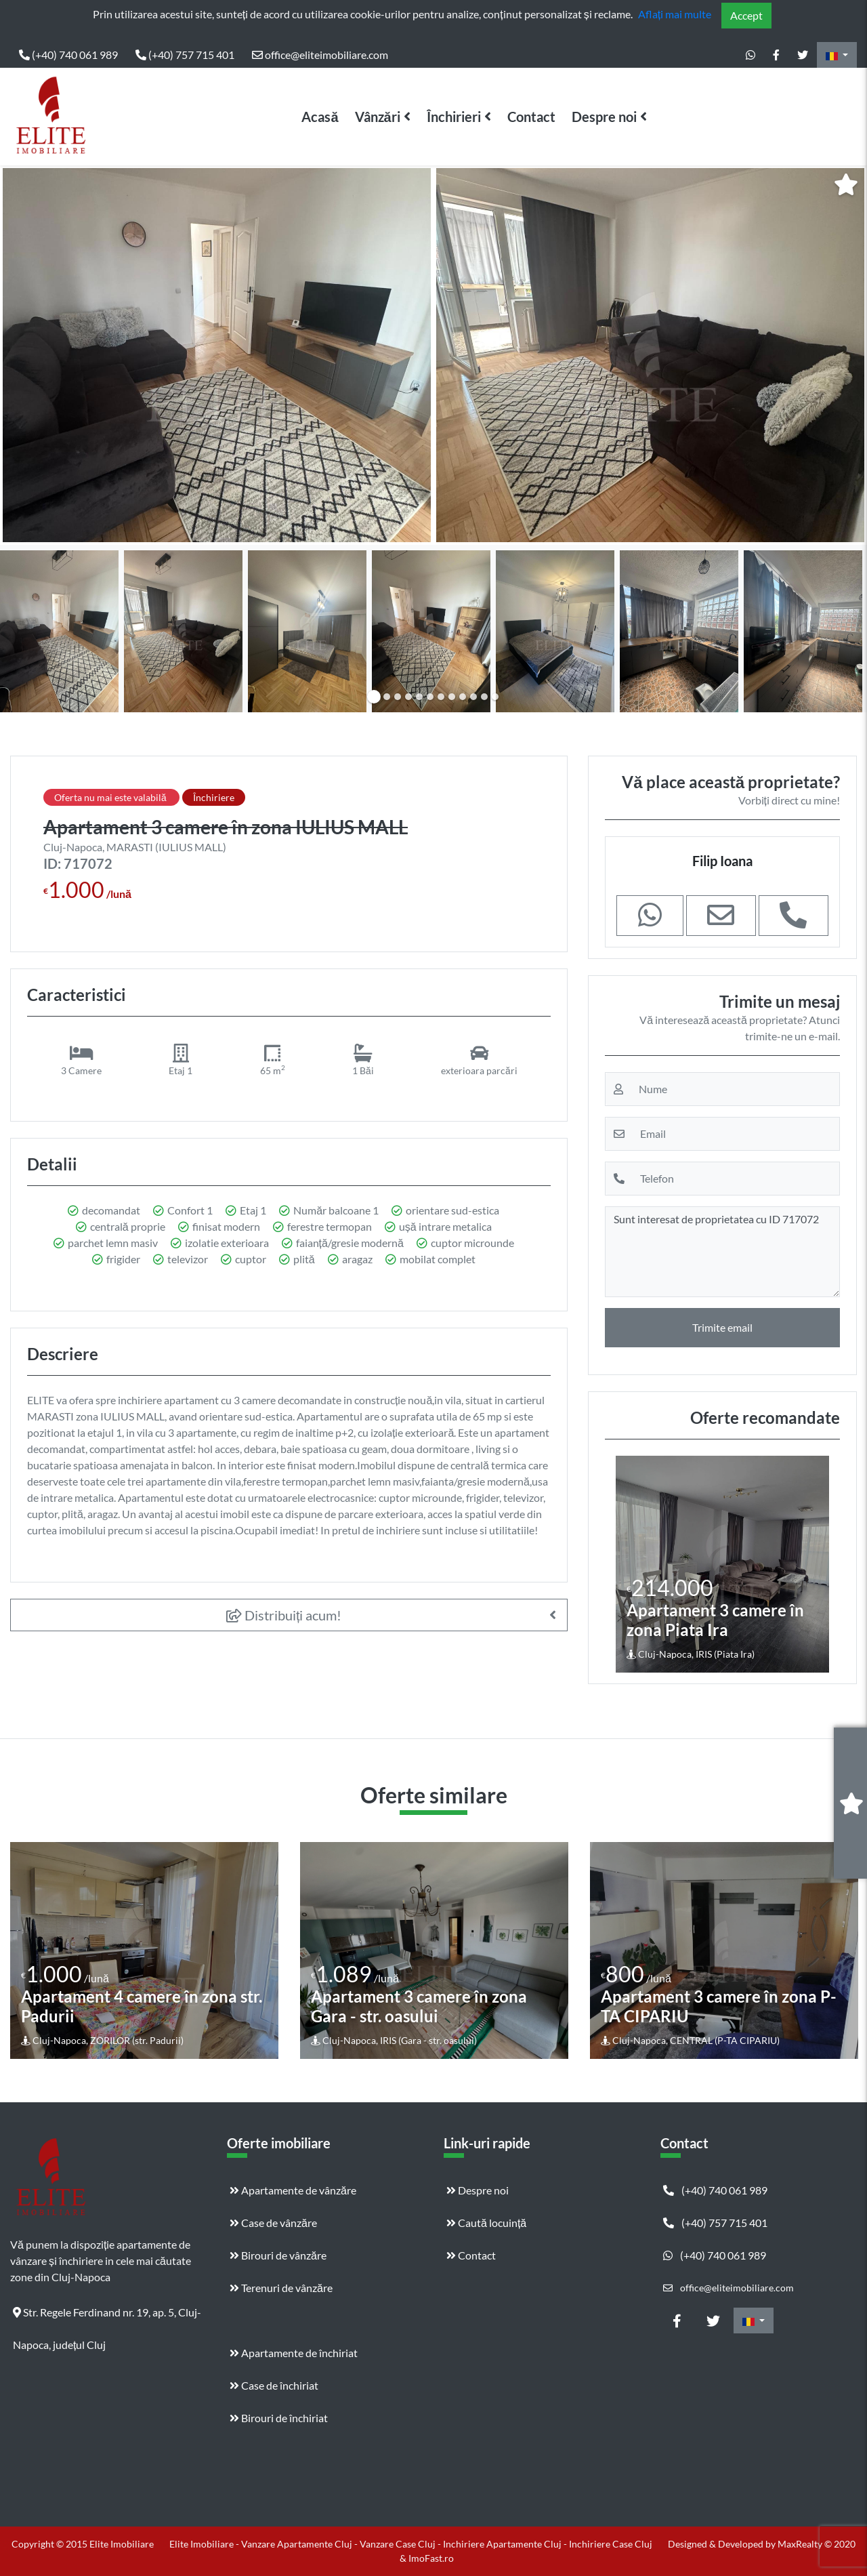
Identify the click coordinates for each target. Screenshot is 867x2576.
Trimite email (722, 1327)
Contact (531, 116)
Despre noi (604, 116)
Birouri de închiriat (279, 2417)
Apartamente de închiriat (294, 2352)
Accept (746, 15)
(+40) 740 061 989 (68, 54)
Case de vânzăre (273, 2222)
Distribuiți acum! (284, 1615)
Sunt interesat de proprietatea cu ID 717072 (722, 1251)
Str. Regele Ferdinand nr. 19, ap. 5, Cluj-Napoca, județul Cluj (107, 2317)
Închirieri (454, 116)
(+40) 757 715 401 (184, 54)
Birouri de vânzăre (278, 2255)
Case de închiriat (274, 2385)
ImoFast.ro (431, 2558)
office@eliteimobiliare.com (320, 54)
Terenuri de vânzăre (281, 2287)
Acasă (319, 116)
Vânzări (377, 116)
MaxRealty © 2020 (816, 2544)
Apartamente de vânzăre (293, 2190)
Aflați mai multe (674, 13)
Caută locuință (486, 2222)
